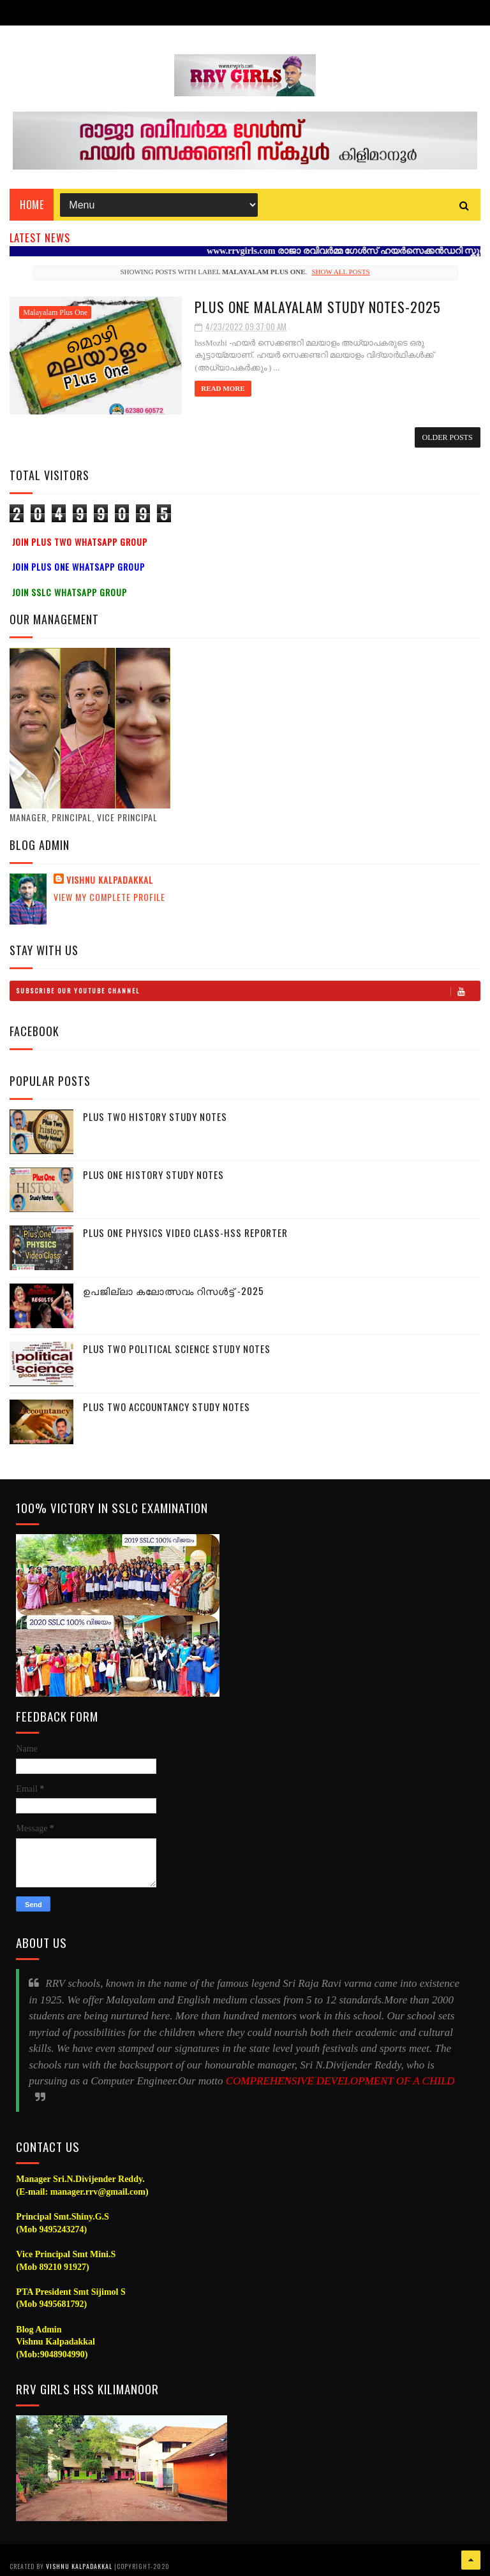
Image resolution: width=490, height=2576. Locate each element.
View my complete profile (109, 897)
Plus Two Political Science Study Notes (177, 1349)
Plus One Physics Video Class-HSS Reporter (185, 1233)
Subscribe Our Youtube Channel (247, 991)
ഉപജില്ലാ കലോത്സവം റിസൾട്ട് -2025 (173, 1291)
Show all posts (340, 271)
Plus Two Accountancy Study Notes (166, 1407)
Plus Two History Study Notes (155, 1116)
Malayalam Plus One (55, 312)
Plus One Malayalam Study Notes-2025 (318, 306)
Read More (222, 388)
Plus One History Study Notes (153, 1174)
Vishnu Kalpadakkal (109, 880)
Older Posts (447, 437)
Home (31, 204)
